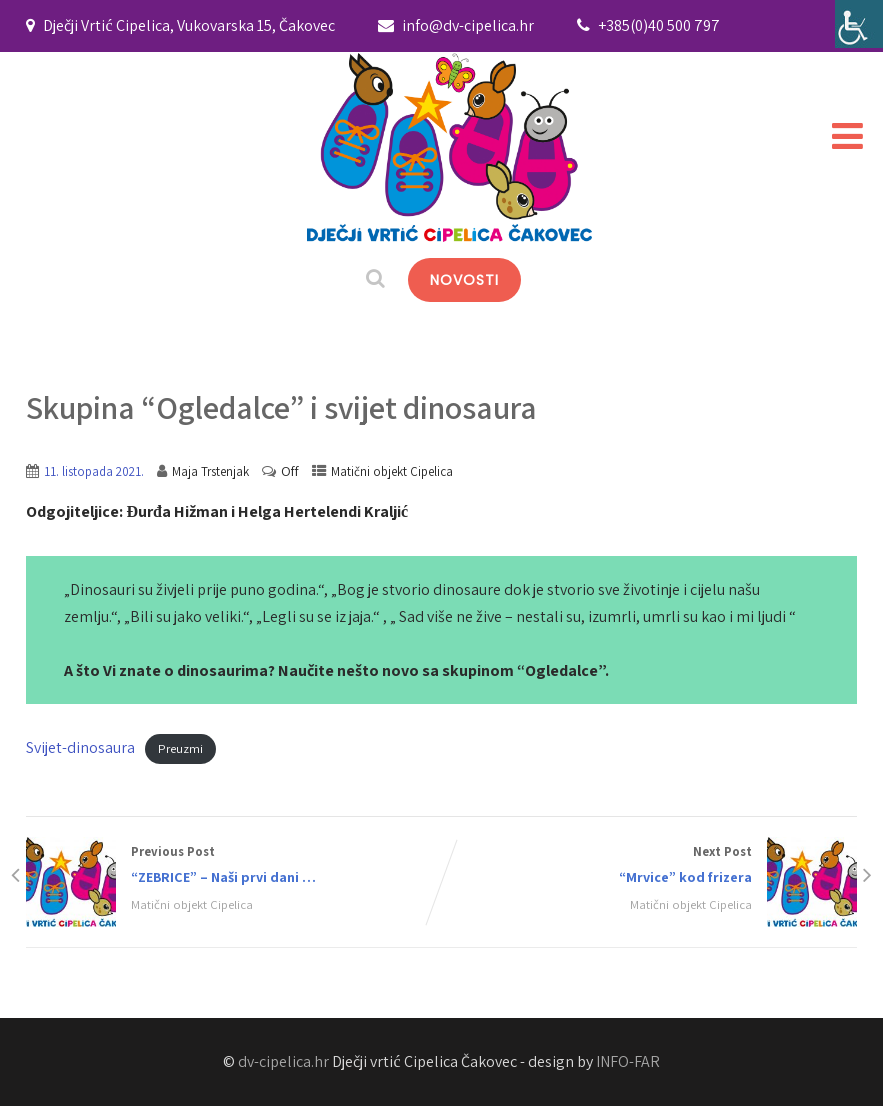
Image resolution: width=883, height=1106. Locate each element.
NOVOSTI (464, 280)
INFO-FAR (628, 1061)
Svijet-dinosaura (80, 747)
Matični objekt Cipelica (392, 471)
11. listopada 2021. (94, 471)
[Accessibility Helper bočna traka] (859, 24)
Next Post (649, 866)
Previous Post (233, 866)
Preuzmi (180, 748)
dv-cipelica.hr (283, 1061)
